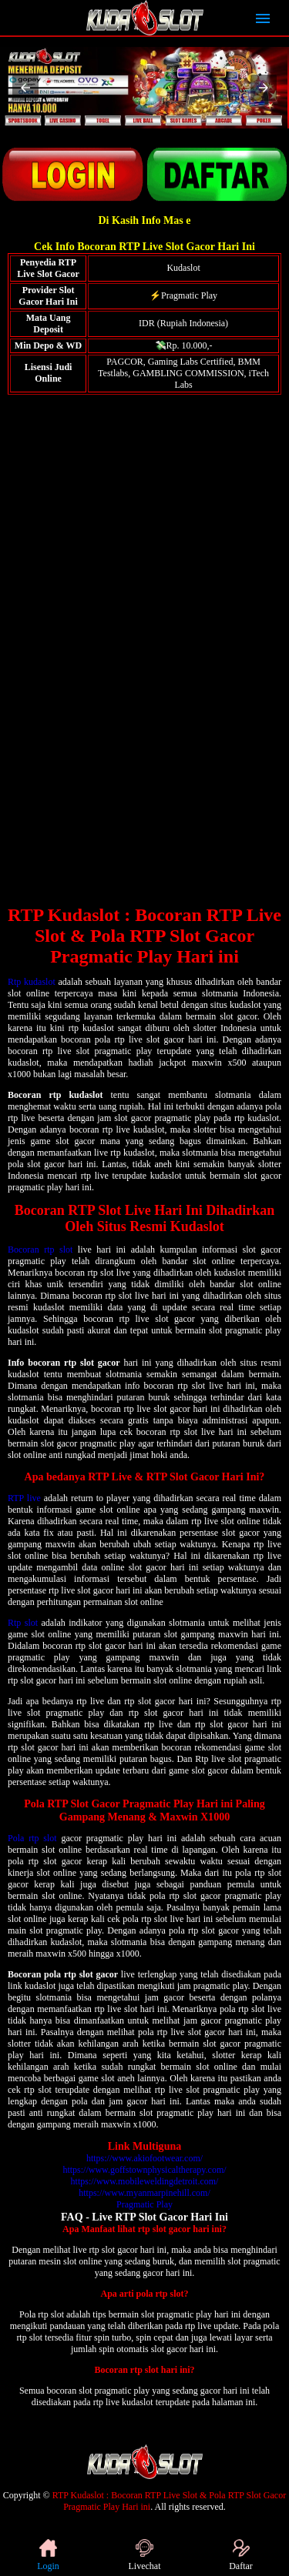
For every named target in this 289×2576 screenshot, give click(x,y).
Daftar (241, 2555)
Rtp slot (23, 1622)
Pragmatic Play (144, 2204)
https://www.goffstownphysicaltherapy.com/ (144, 2169)
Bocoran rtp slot (40, 1249)
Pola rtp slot (32, 1838)
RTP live (24, 1498)
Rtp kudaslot (31, 981)
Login (48, 2555)
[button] (25, 88)
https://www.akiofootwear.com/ (144, 2158)
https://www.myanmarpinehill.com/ (144, 2192)
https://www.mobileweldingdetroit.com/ (145, 2181)
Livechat (145, 2555)
